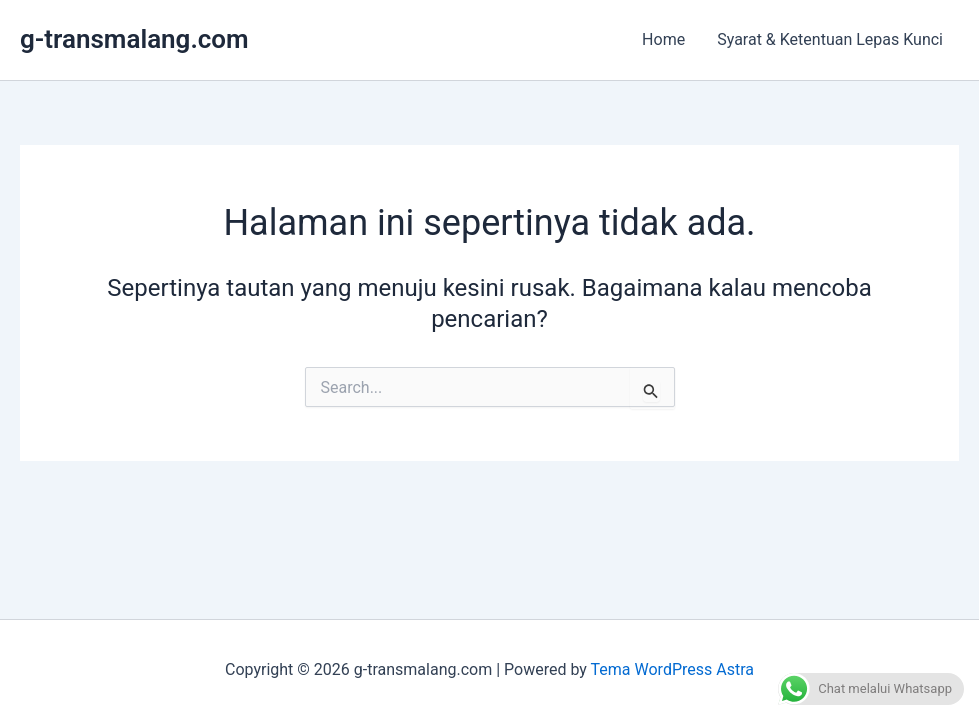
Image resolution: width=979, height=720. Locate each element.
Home (663, 39)
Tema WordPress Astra (672, 669)
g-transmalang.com (134, 39)
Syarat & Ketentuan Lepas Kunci (830, 39)
